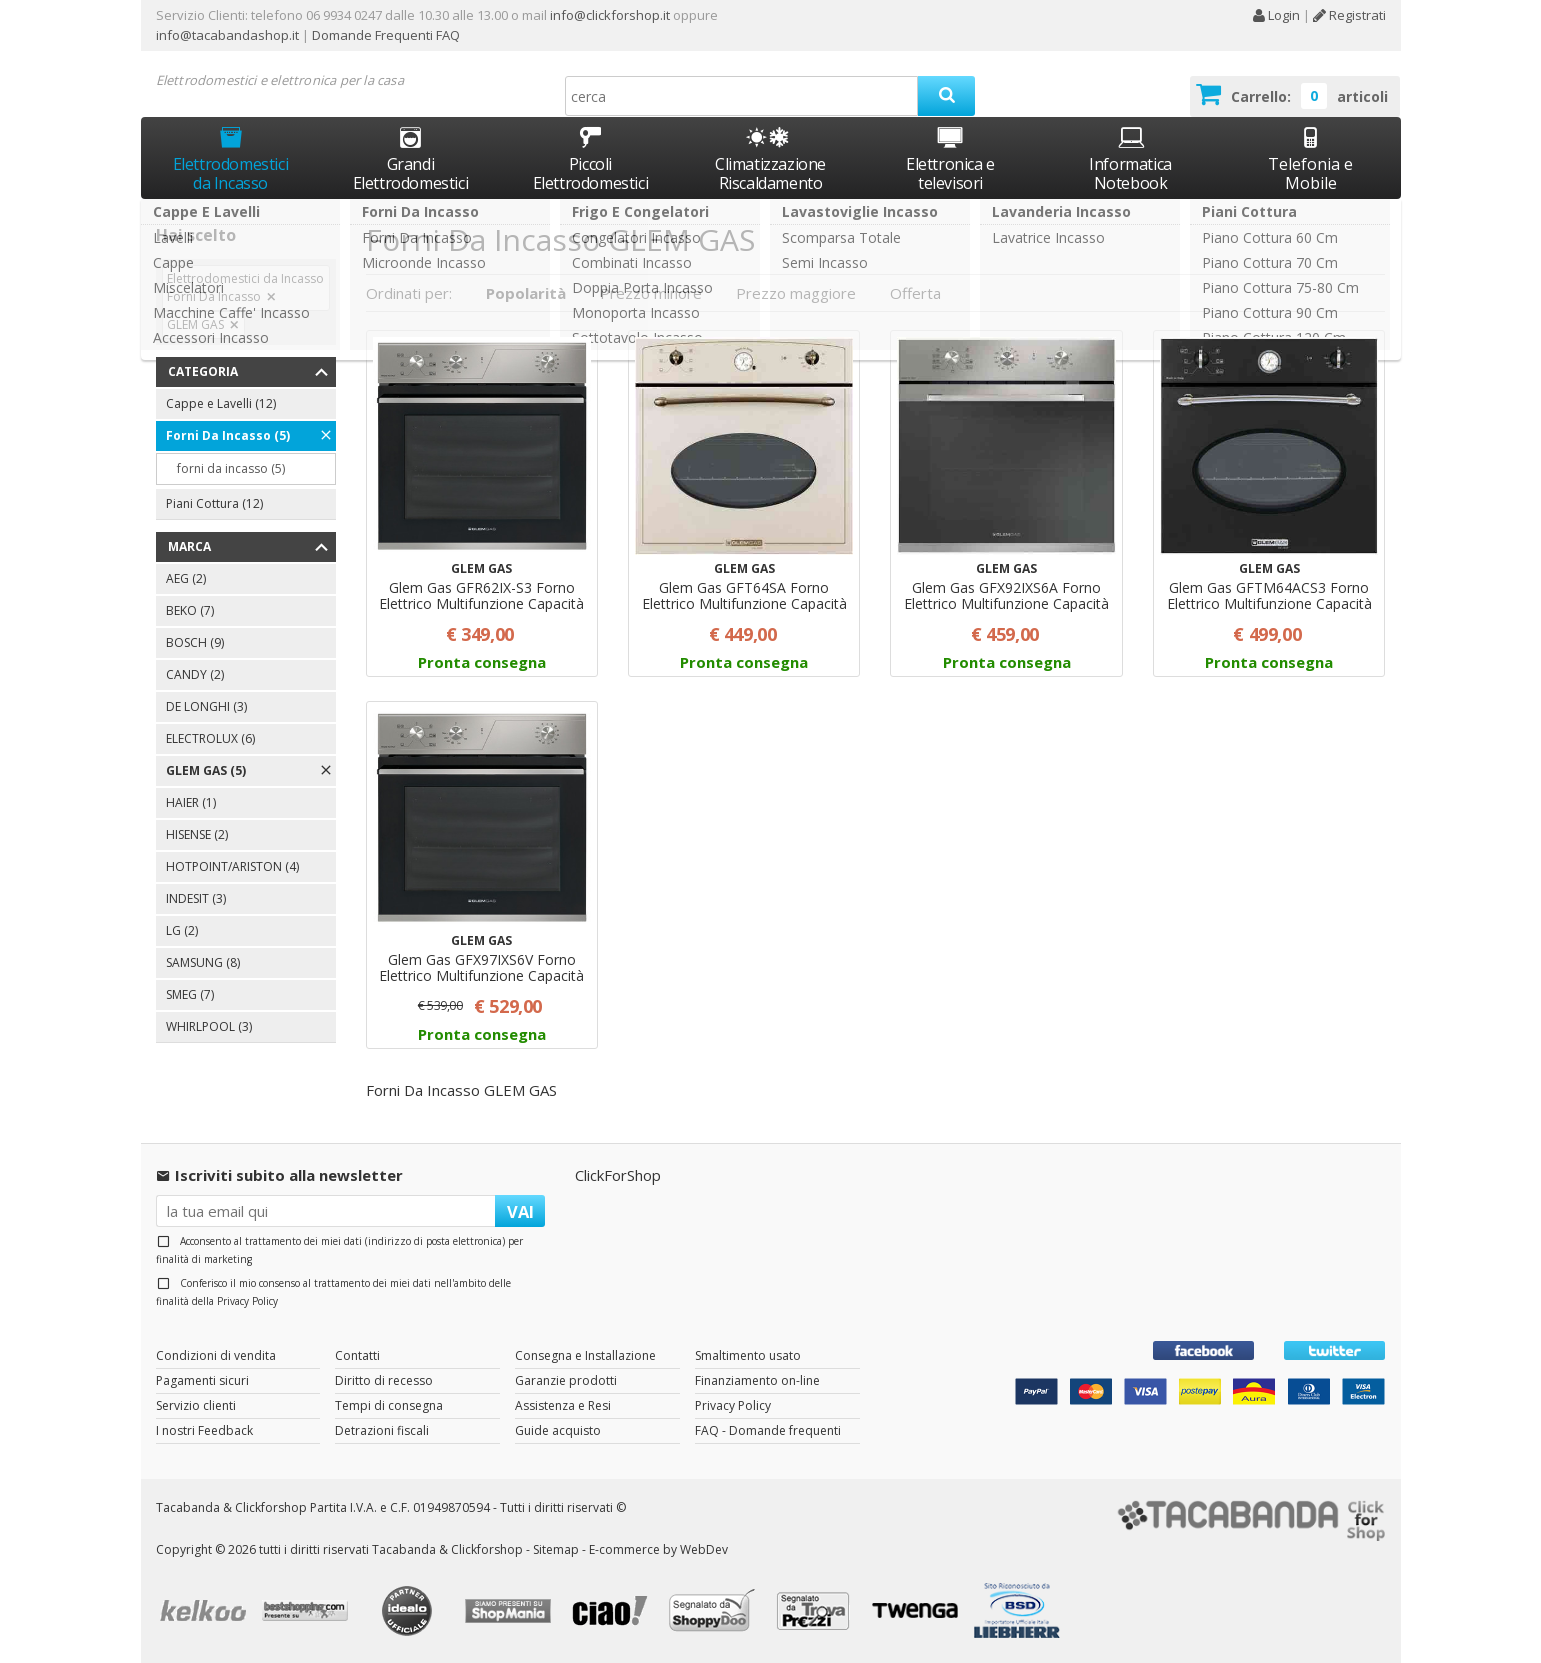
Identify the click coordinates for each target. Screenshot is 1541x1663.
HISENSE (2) (197, 834)
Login (1276, 15)
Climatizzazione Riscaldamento (770, 173)
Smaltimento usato (748, 1355)
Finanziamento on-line (757, 1380)
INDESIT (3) (196, 898)
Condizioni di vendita (216, 1355)
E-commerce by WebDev (658, 1549)
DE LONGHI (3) (206, 706)
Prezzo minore (651, 293)
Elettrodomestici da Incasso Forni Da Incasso (245, 287)
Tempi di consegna (389, 1405)
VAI (520, 1211)
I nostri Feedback (204, 1430)
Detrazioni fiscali (382, 1430)
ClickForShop (618, 1175)
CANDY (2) (195, 674)
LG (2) (182, 930)
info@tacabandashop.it (227, 35)
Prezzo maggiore (796, 293)
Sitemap (556, 1549)
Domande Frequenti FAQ (384, 35)
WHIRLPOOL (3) (209, 1026)
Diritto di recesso (384, 1380)
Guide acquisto (558, 1430)
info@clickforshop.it (610, 15)
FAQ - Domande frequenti (768, 1430)
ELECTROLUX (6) (210, 738)
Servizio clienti (196, 1405)
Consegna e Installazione (585, 1355)
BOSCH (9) (195, 642)
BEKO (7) (190, 610)
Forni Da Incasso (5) (228, 435)
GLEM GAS (195, 324)
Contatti (357, 1355)
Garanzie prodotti (566, 1380)
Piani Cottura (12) (214, 503)
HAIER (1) (191, 802)
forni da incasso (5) (231, 468)
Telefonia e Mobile (1310, 158)
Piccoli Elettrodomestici (591, 158)
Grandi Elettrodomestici (411, 158)
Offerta (915, 293)
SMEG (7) (190, 994)
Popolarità (526, 293)
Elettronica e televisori (950, 158)
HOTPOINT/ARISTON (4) (232, 866)
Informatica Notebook (1130, 158)
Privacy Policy (247, 1301)
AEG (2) (186, 578)
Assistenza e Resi (563, 1405)
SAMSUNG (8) (203, 962)
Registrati (1349, 15)
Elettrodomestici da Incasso (231, 158)
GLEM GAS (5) (206, 770)
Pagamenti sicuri (202, 1380)
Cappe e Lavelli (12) (221, 403)
